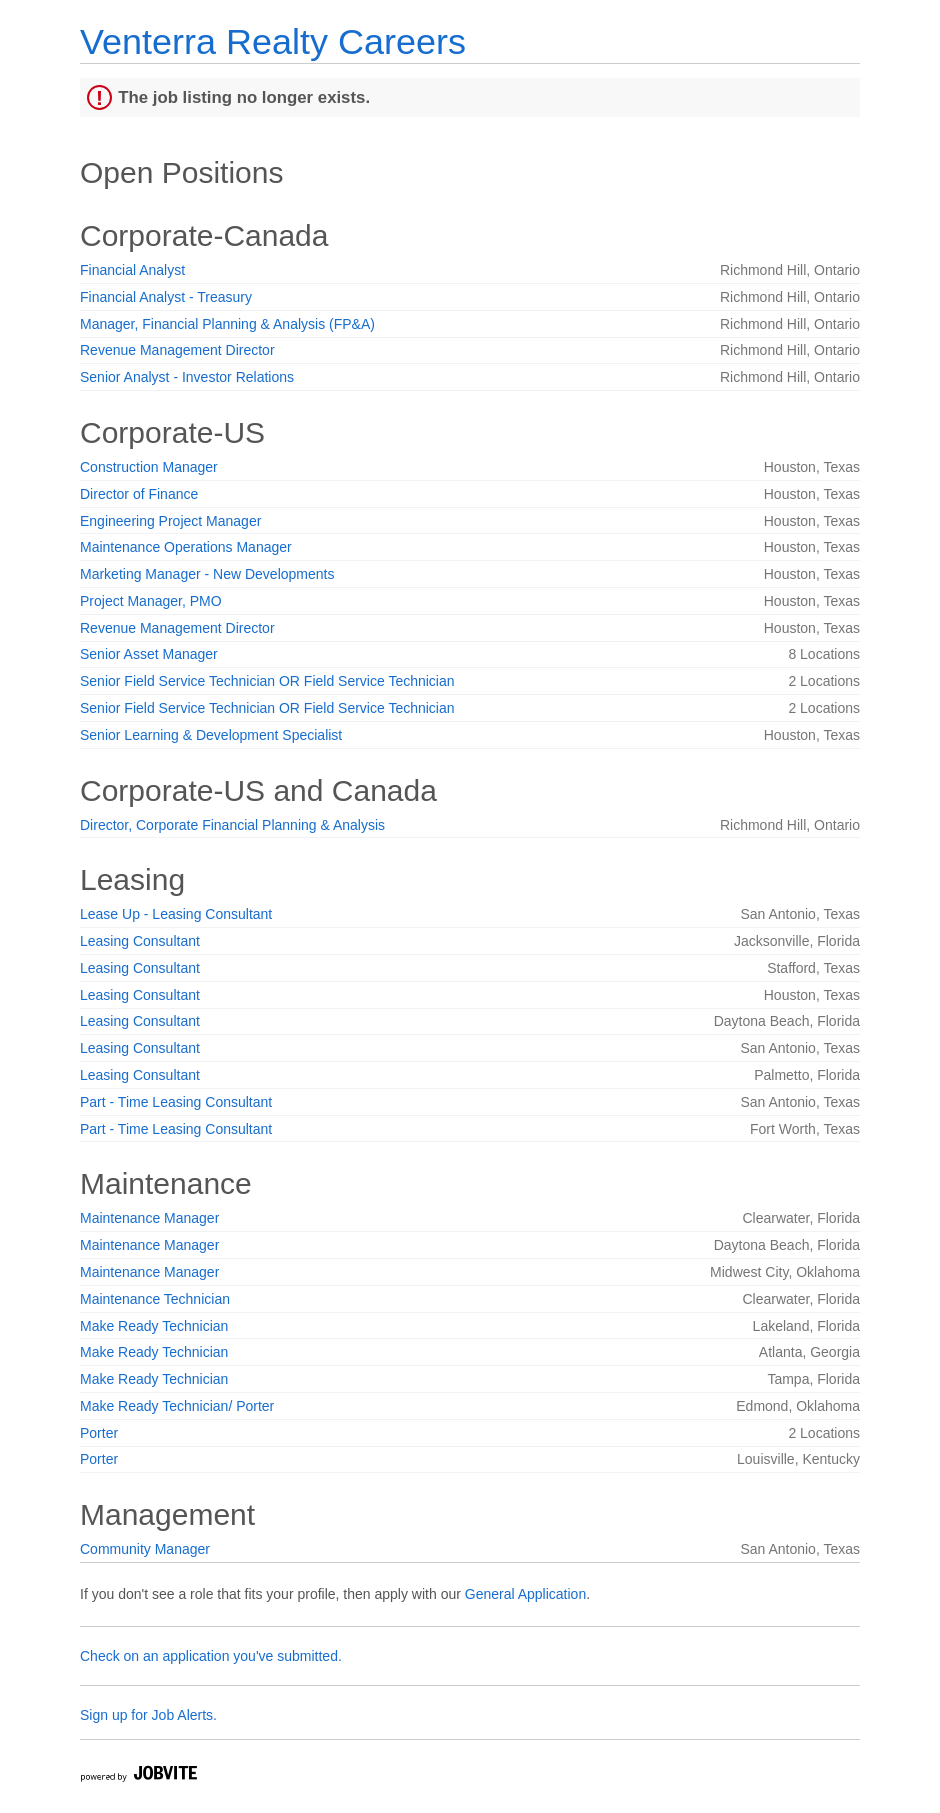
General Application (525, 1594)
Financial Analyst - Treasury (166, 297)
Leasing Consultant (140, 941)
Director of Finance (139, 494)
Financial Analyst (132, 270)
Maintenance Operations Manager (186, 547)
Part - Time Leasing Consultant (176, 1102)
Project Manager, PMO (151, 601)
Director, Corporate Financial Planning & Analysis (232, 825)
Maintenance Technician (155, 1299)
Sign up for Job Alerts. (148, 1715)
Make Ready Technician (154, 1326)
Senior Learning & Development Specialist (211, 735)
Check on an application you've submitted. (211, 1656)
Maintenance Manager (149, 1218)
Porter (99, 1433)
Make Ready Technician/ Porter (177, 1406)
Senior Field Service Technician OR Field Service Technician (267, 681)
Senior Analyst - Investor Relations (187, 377)
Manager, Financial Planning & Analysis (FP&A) (227, 324)
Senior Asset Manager (149, 654)
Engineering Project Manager (170, 521)
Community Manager (145, 1549)
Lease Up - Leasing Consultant (176, 914)
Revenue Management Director (177, 350)
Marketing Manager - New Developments (207, 574)
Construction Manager (149, 467)
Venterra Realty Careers (273, 41)
